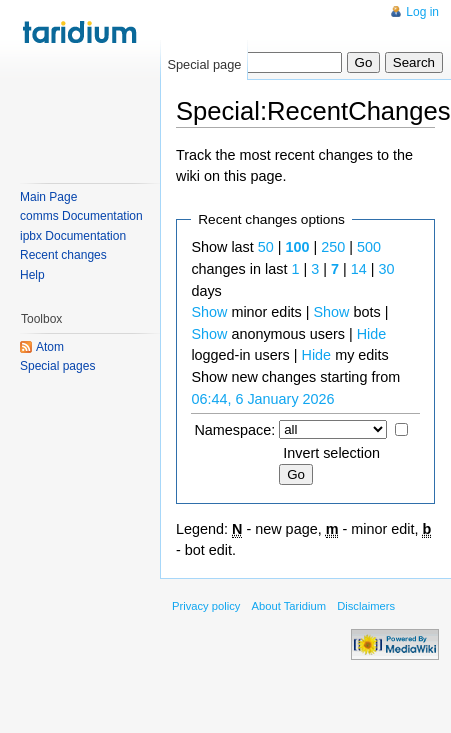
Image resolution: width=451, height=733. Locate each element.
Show (209, 312)
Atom (50, 347)
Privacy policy (206, 606)
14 (359, 269)
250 (333, 247)
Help (32, 275)
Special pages (57, 366)
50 (266, 247)
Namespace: (234, 430)
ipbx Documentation (73, 236)
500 (369, 247)
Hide (372, 334)
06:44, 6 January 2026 (262, 399)
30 (386, 269)
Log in (422, 12)
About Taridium (289, 606)
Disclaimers (366, 606)
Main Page (48, 197)
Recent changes (63, 255)
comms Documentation (81, 216)
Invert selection (331, 453)
